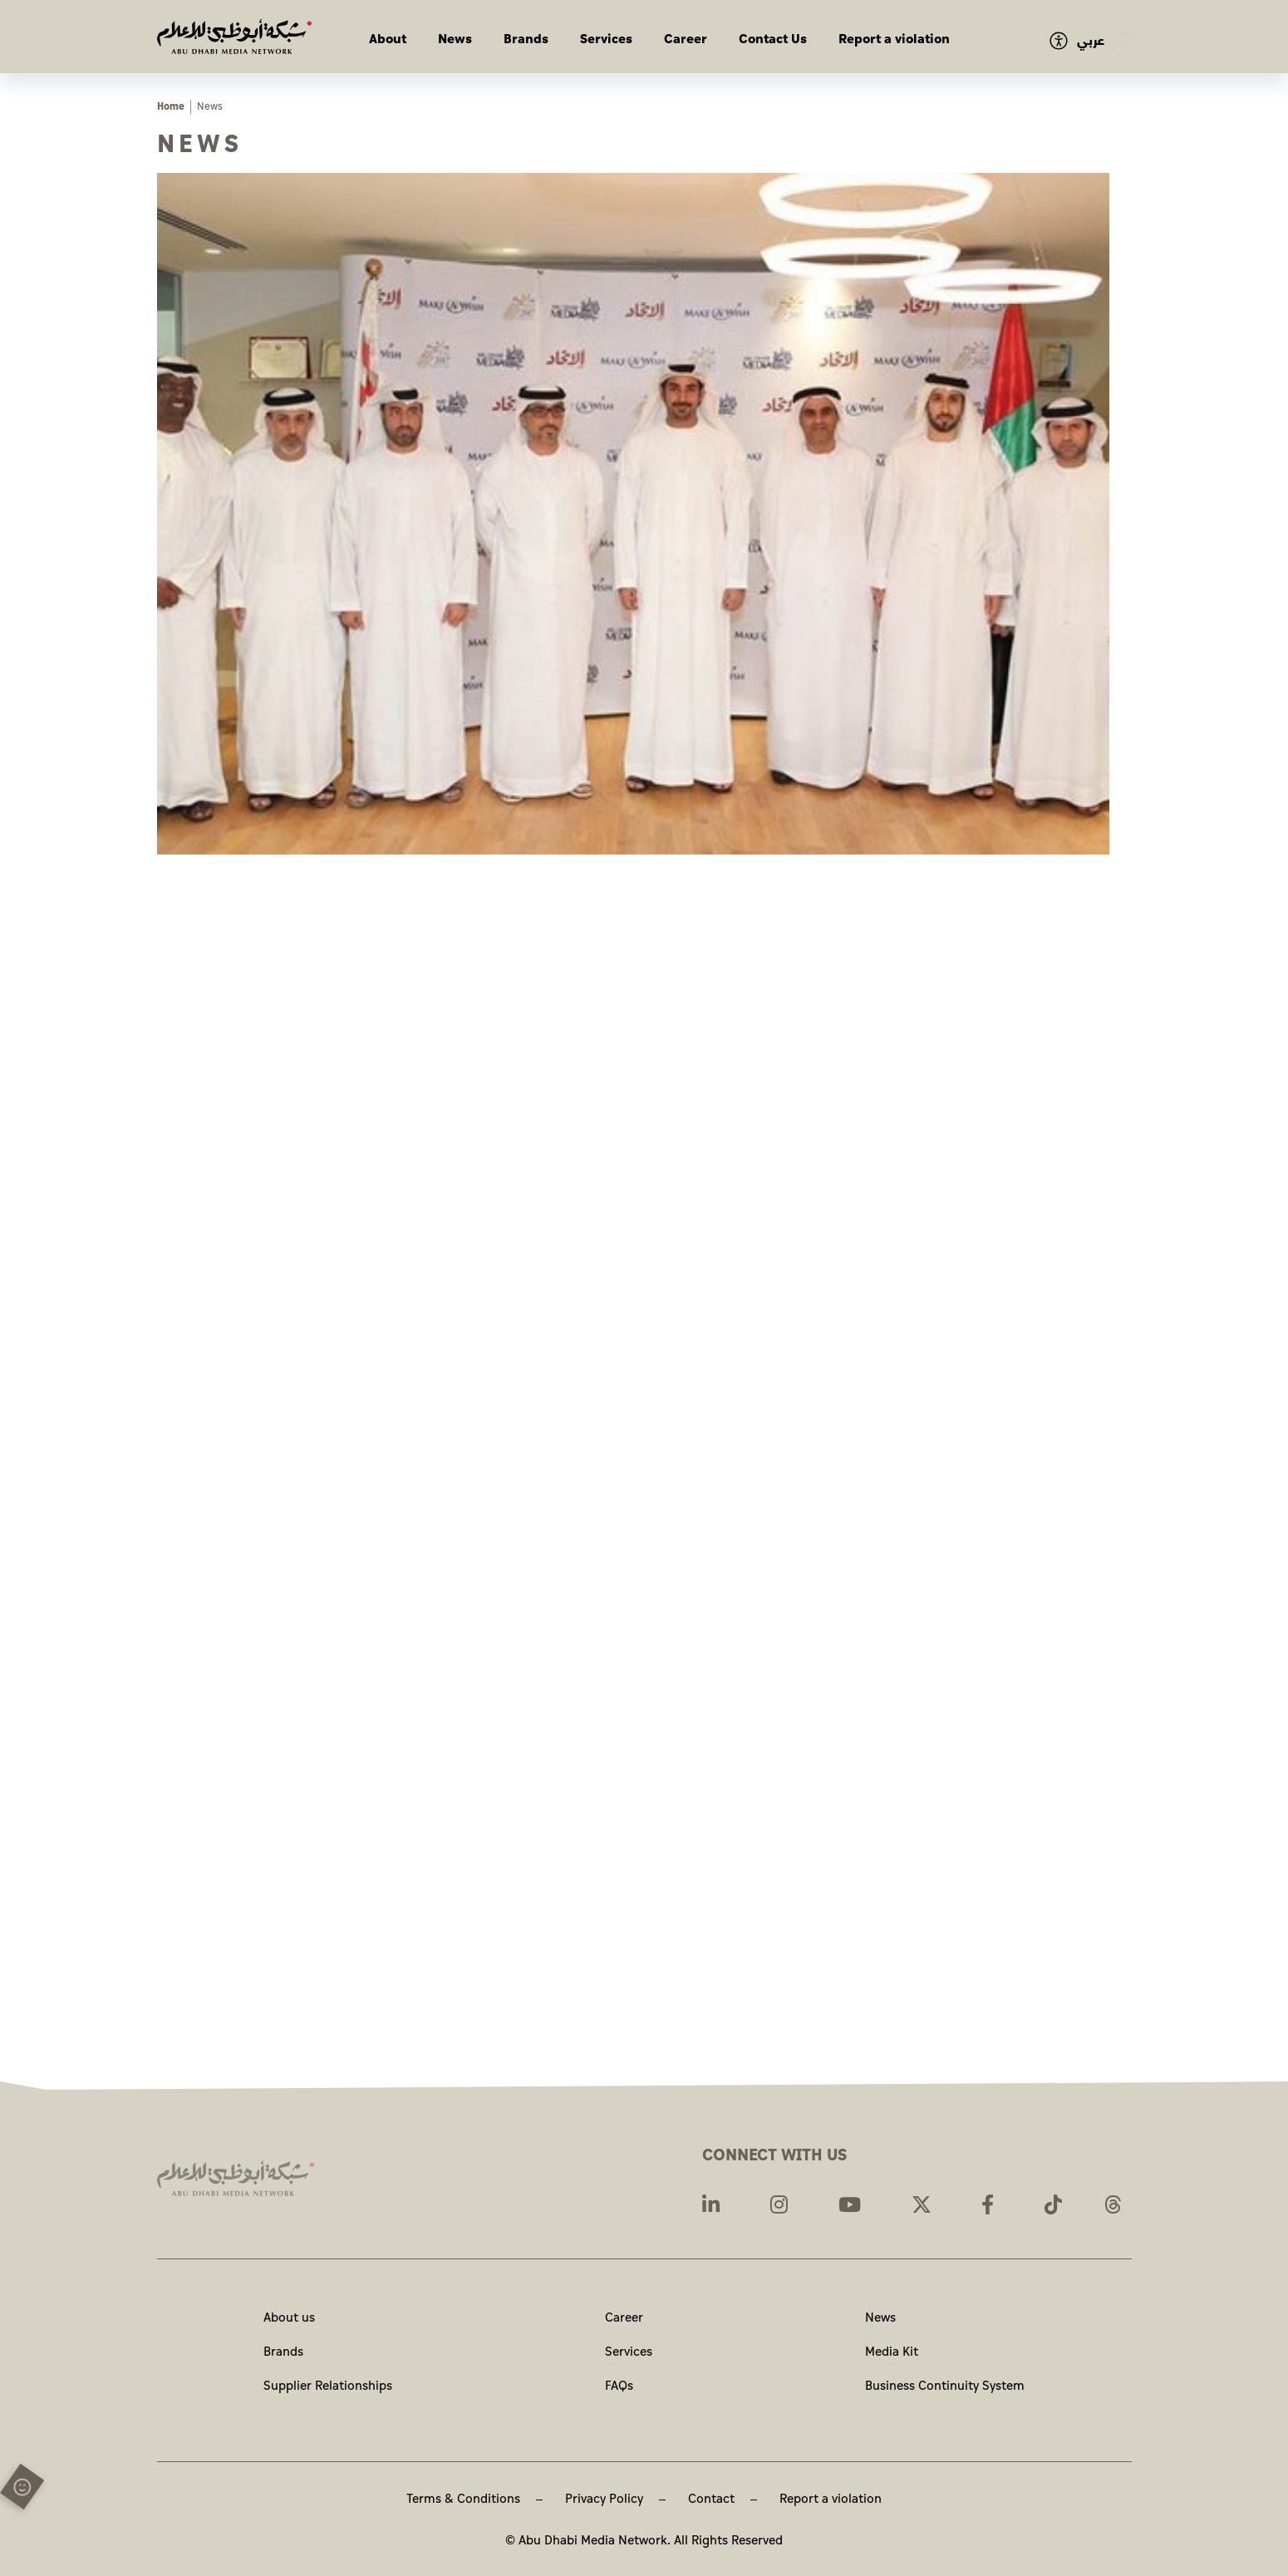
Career (685, 39)
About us (289, 2318)
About (387, 39)
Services (606, 39)
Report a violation (894, 39)
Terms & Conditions (463, 2499)
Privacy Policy (604, 2499)
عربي (1090, 41)
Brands (526, 39)
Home (170, 107)
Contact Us (773, 39)
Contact (711, 2499)
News (455, 39)
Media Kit (891, 2352)
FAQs (619, 2386)
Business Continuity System (945, 2386)
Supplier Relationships (327, 2386)
